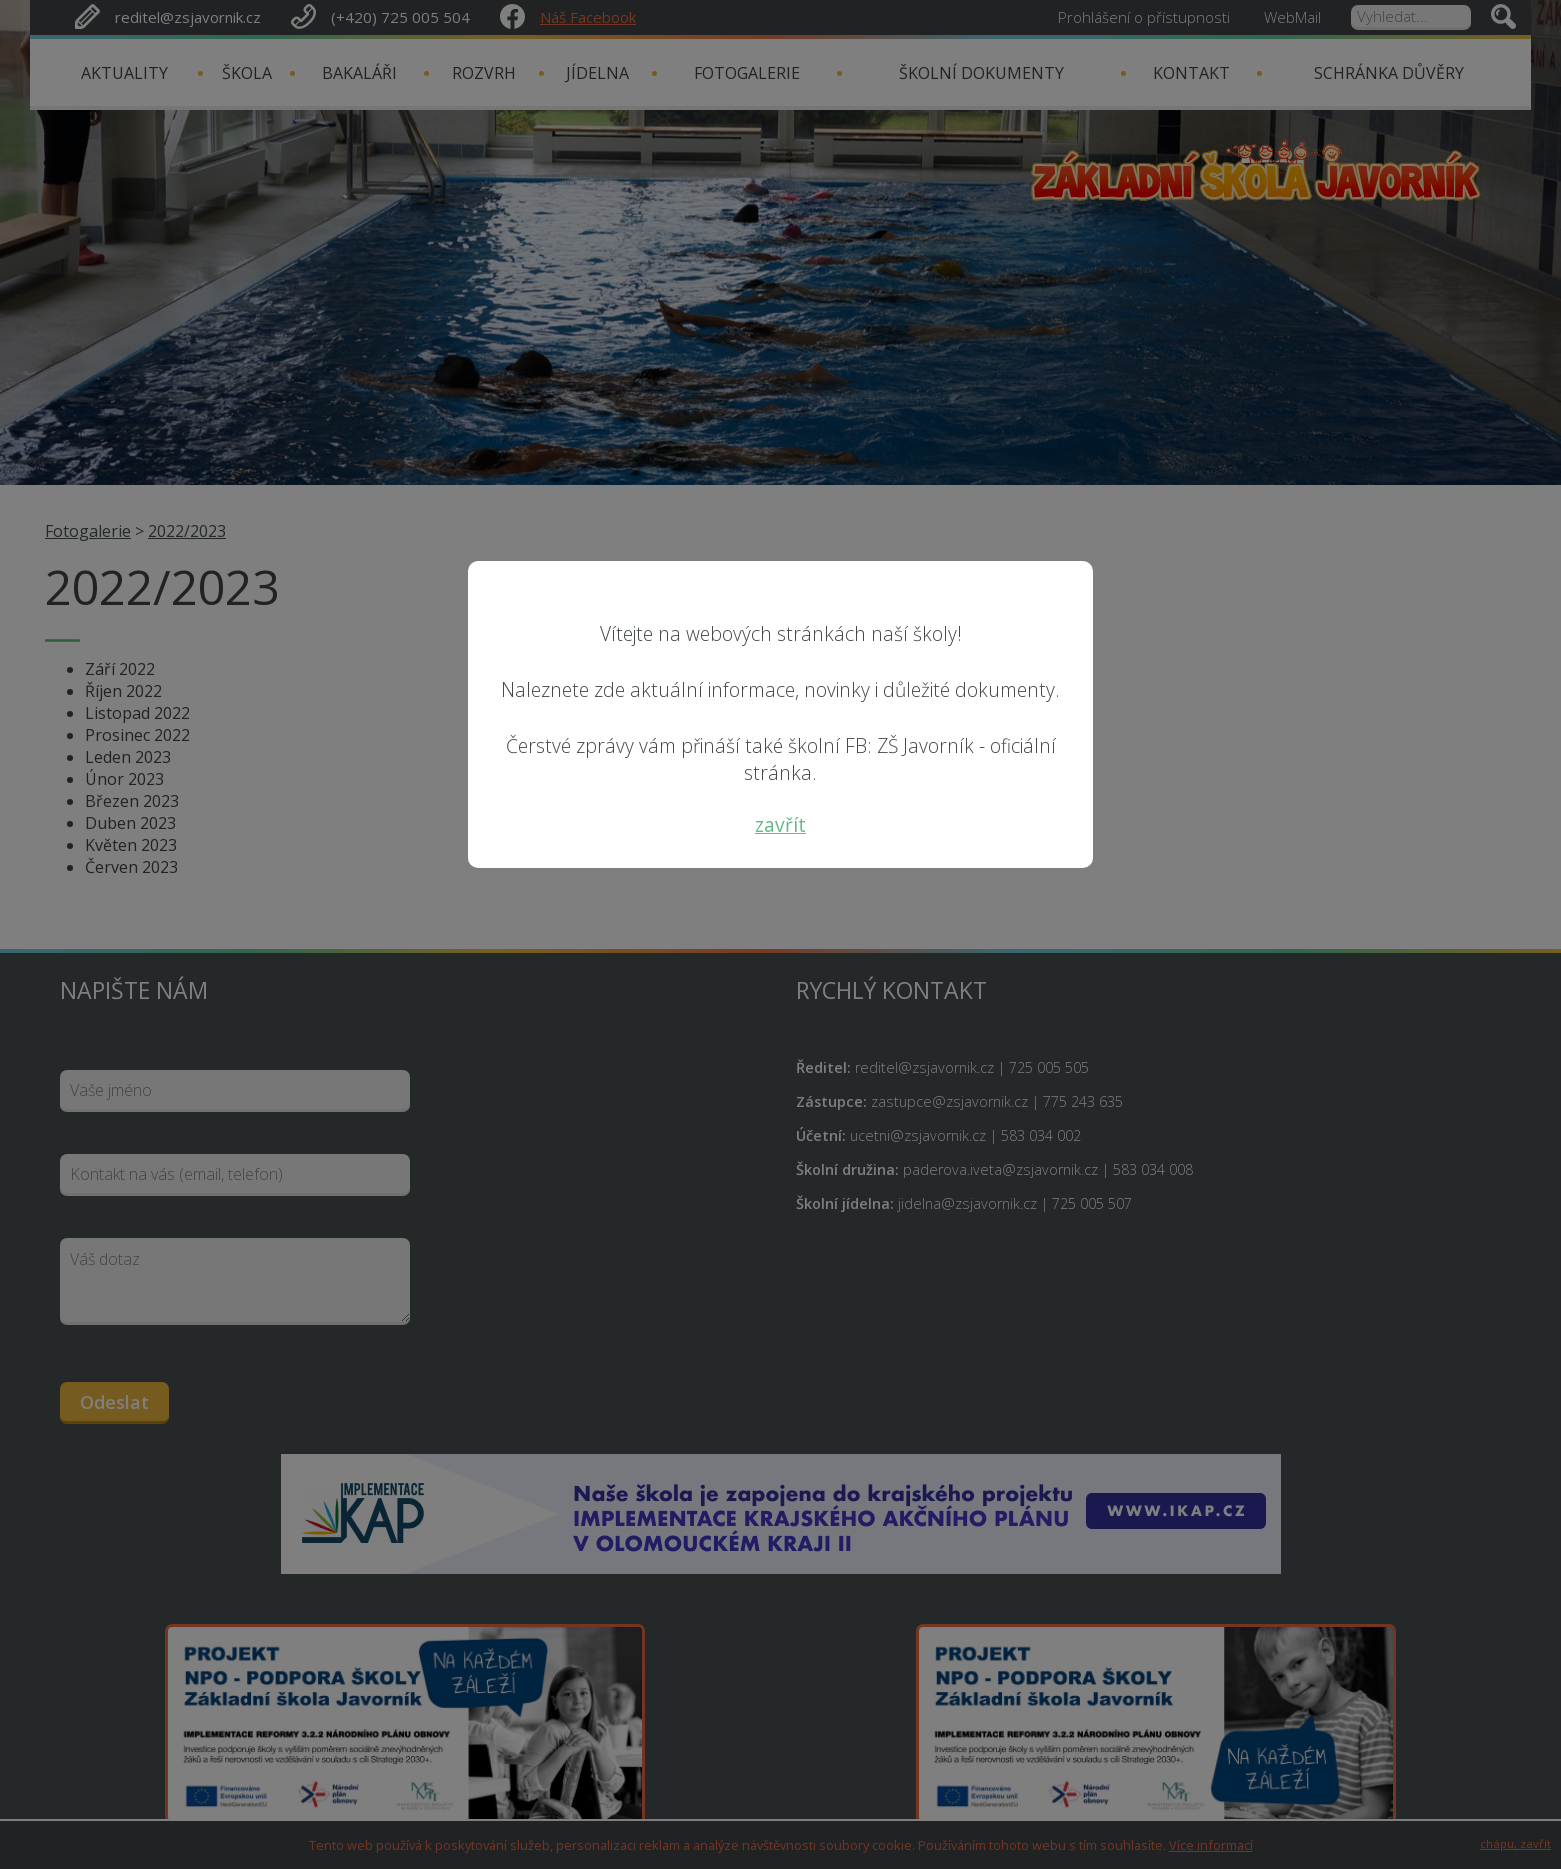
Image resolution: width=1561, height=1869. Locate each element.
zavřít (780, 824)
